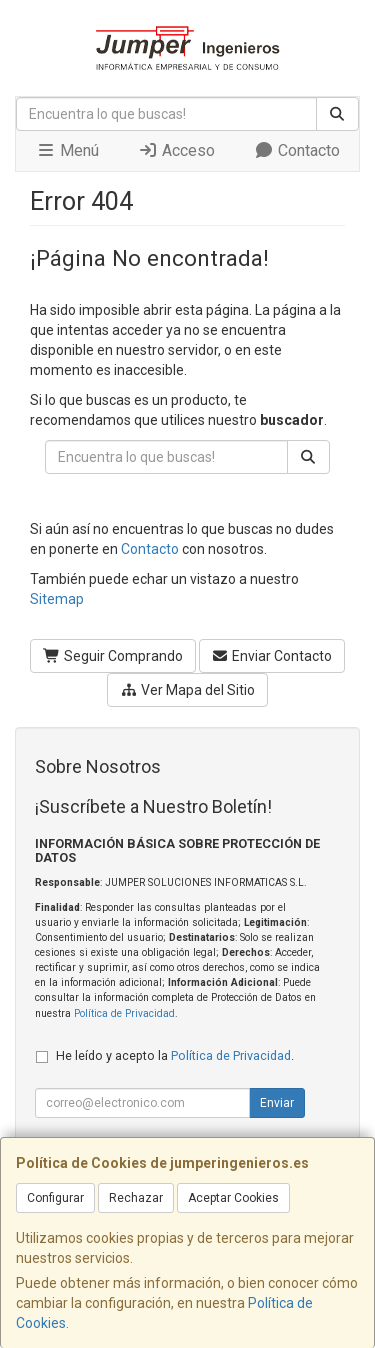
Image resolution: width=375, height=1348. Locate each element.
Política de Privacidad (124, 1013)
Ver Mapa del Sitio (187, 690)
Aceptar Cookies (233, 1198)
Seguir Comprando (113, 656)
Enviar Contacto (272, 656)
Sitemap (57, 599)
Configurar (55, 1198)
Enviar (277, 1103)
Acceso (176, 150)
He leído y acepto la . (175, 1055)
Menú (67, 150)
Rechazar (136, 1198)
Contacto (297, 150)
